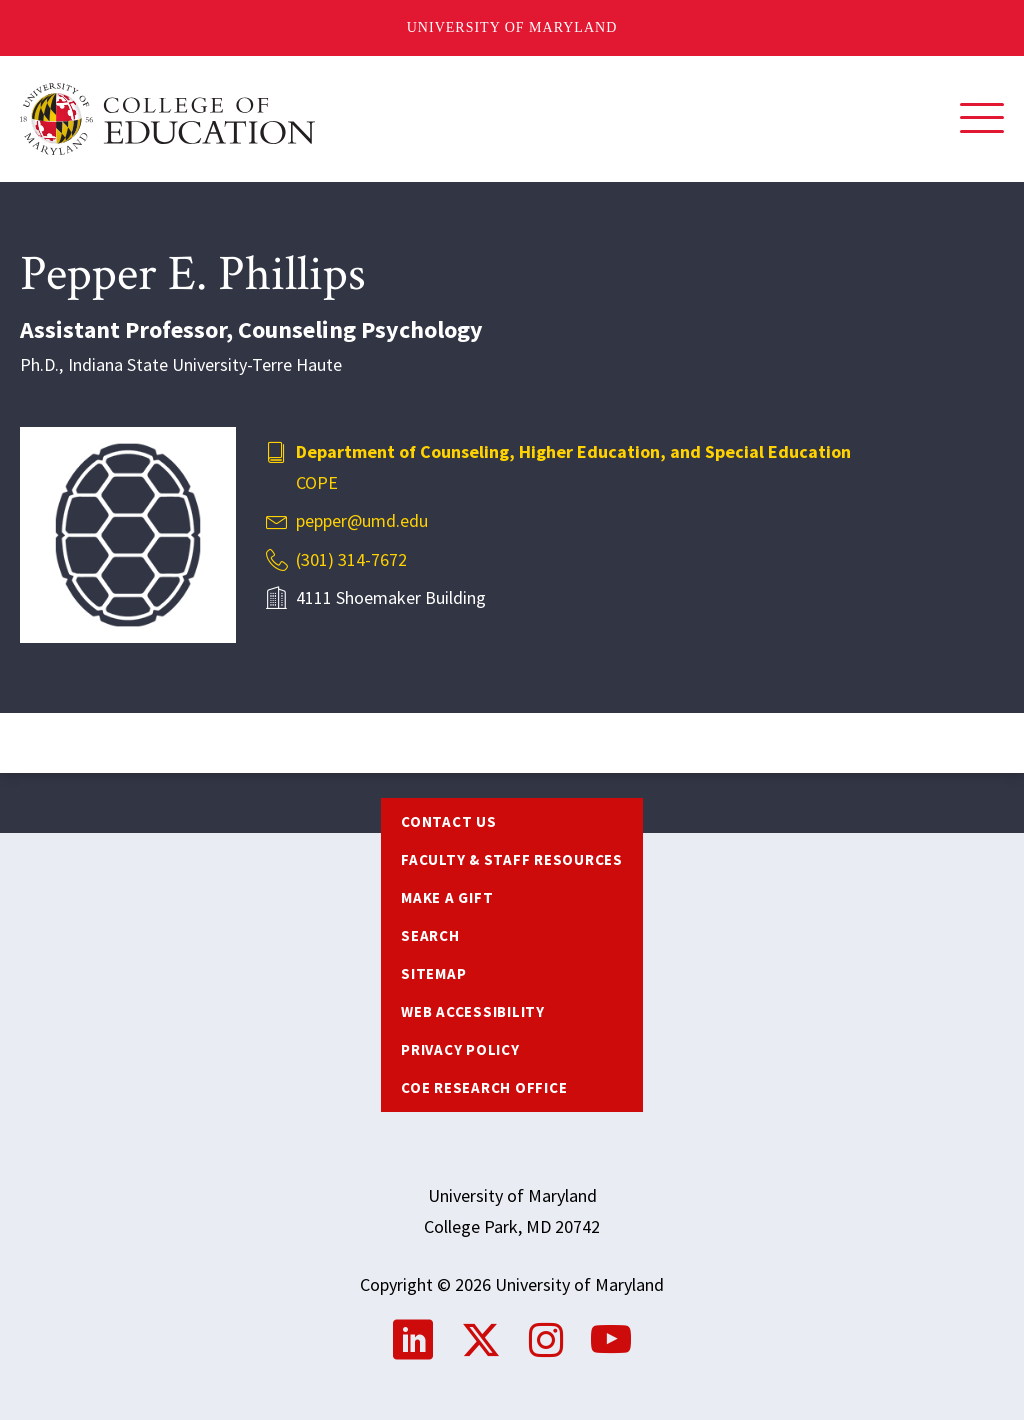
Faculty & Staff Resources (512, 859)
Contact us (449, 821)
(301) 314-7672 (351, 559)
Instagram (546, 1340)
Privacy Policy (460, 1049)
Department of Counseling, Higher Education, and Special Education (573, 451)
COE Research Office (484, 1087)
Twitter (481, 1340)
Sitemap (433, 973)
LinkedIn (413, 1340)
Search (430, 935)
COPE (317, 482)
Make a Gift (447, 897)
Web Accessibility (473, 1011)
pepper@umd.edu (362, 520)
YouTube (611, 1340)
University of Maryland (512, 27)
